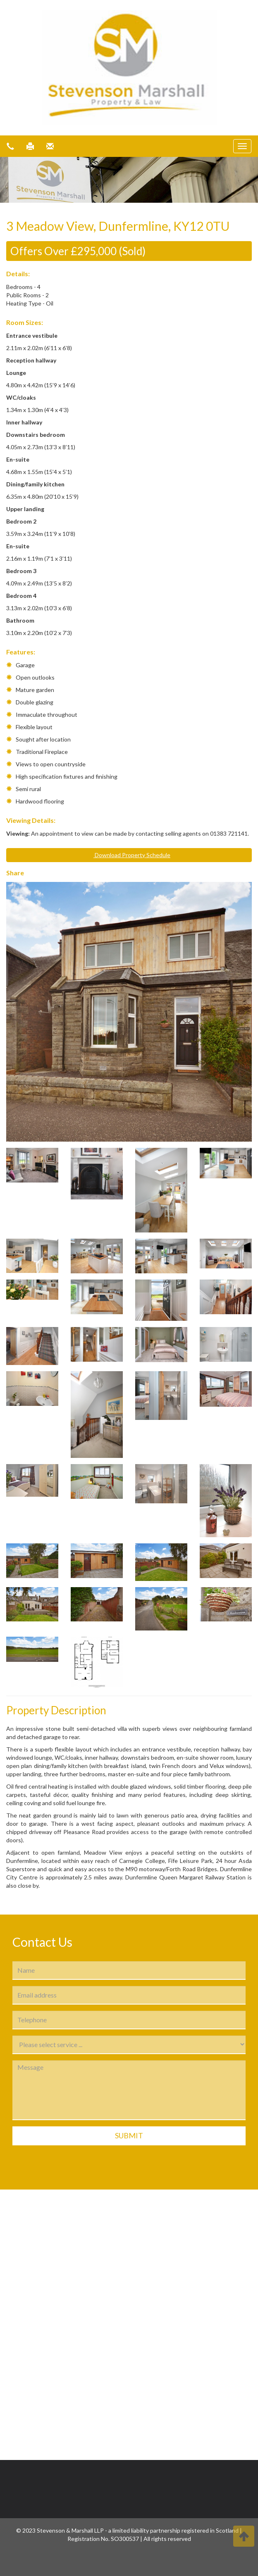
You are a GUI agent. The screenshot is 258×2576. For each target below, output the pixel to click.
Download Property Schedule (129, 854)
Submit (129, 2135)
